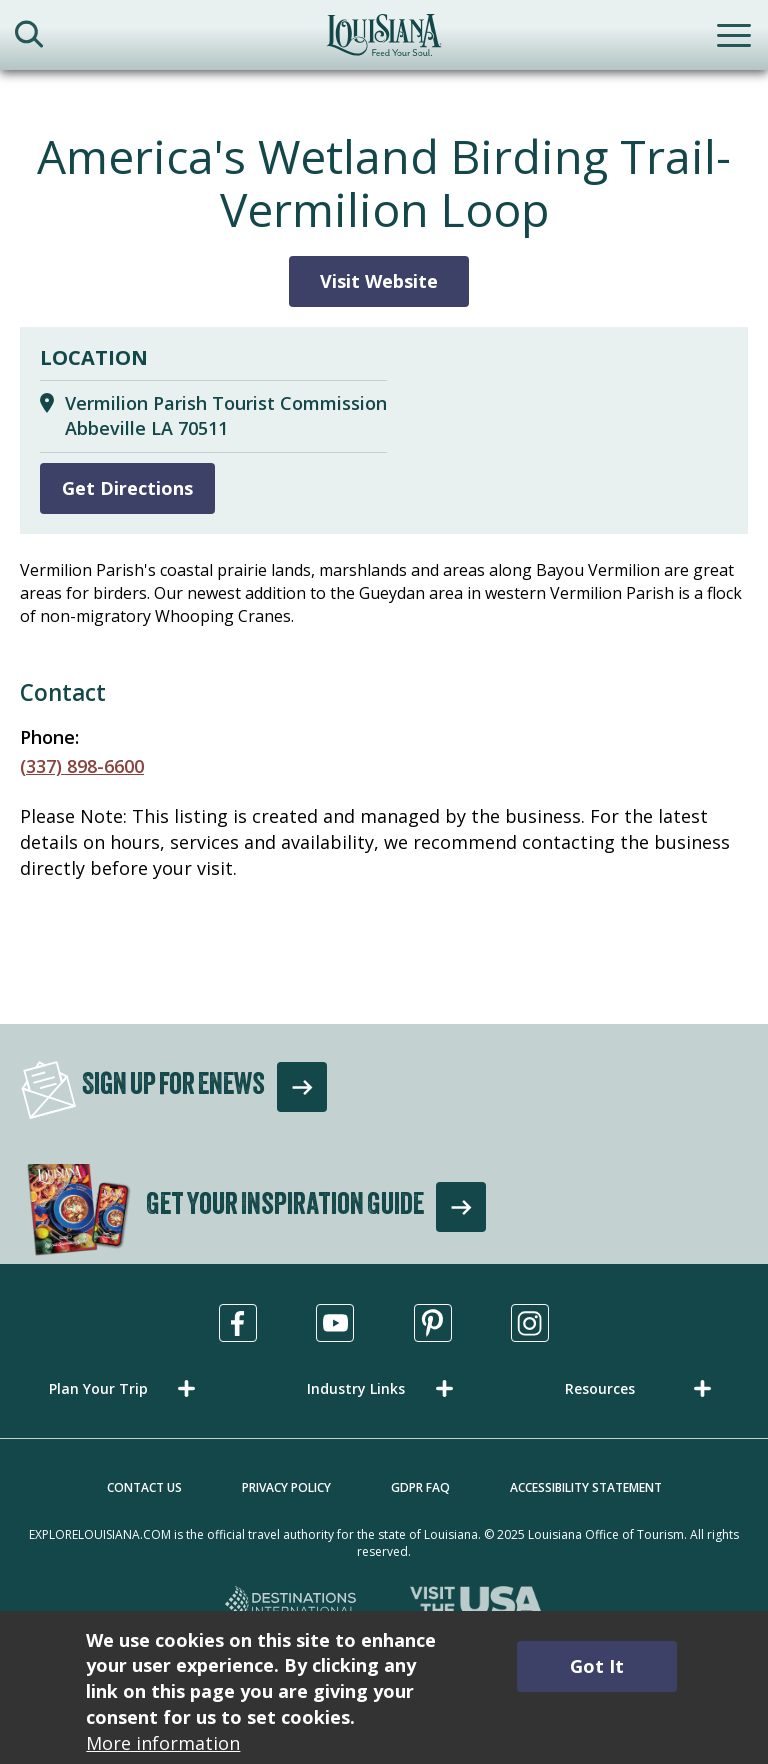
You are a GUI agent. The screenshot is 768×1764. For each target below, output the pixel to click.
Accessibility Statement (586, 1487)
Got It (597, 1666)
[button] (126, 1388)
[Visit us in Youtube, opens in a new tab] (335, 1323)
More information (163, 1743)
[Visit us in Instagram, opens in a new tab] (530, 1323)
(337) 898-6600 (82, 766)
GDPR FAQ (420, 1487)
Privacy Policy (286, 1487)
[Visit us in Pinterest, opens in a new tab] (433, 1323)
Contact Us (144, 1487)
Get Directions (127, 488)
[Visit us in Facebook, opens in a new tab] (238, 1323)
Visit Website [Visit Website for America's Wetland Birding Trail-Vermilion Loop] (379, 281)
